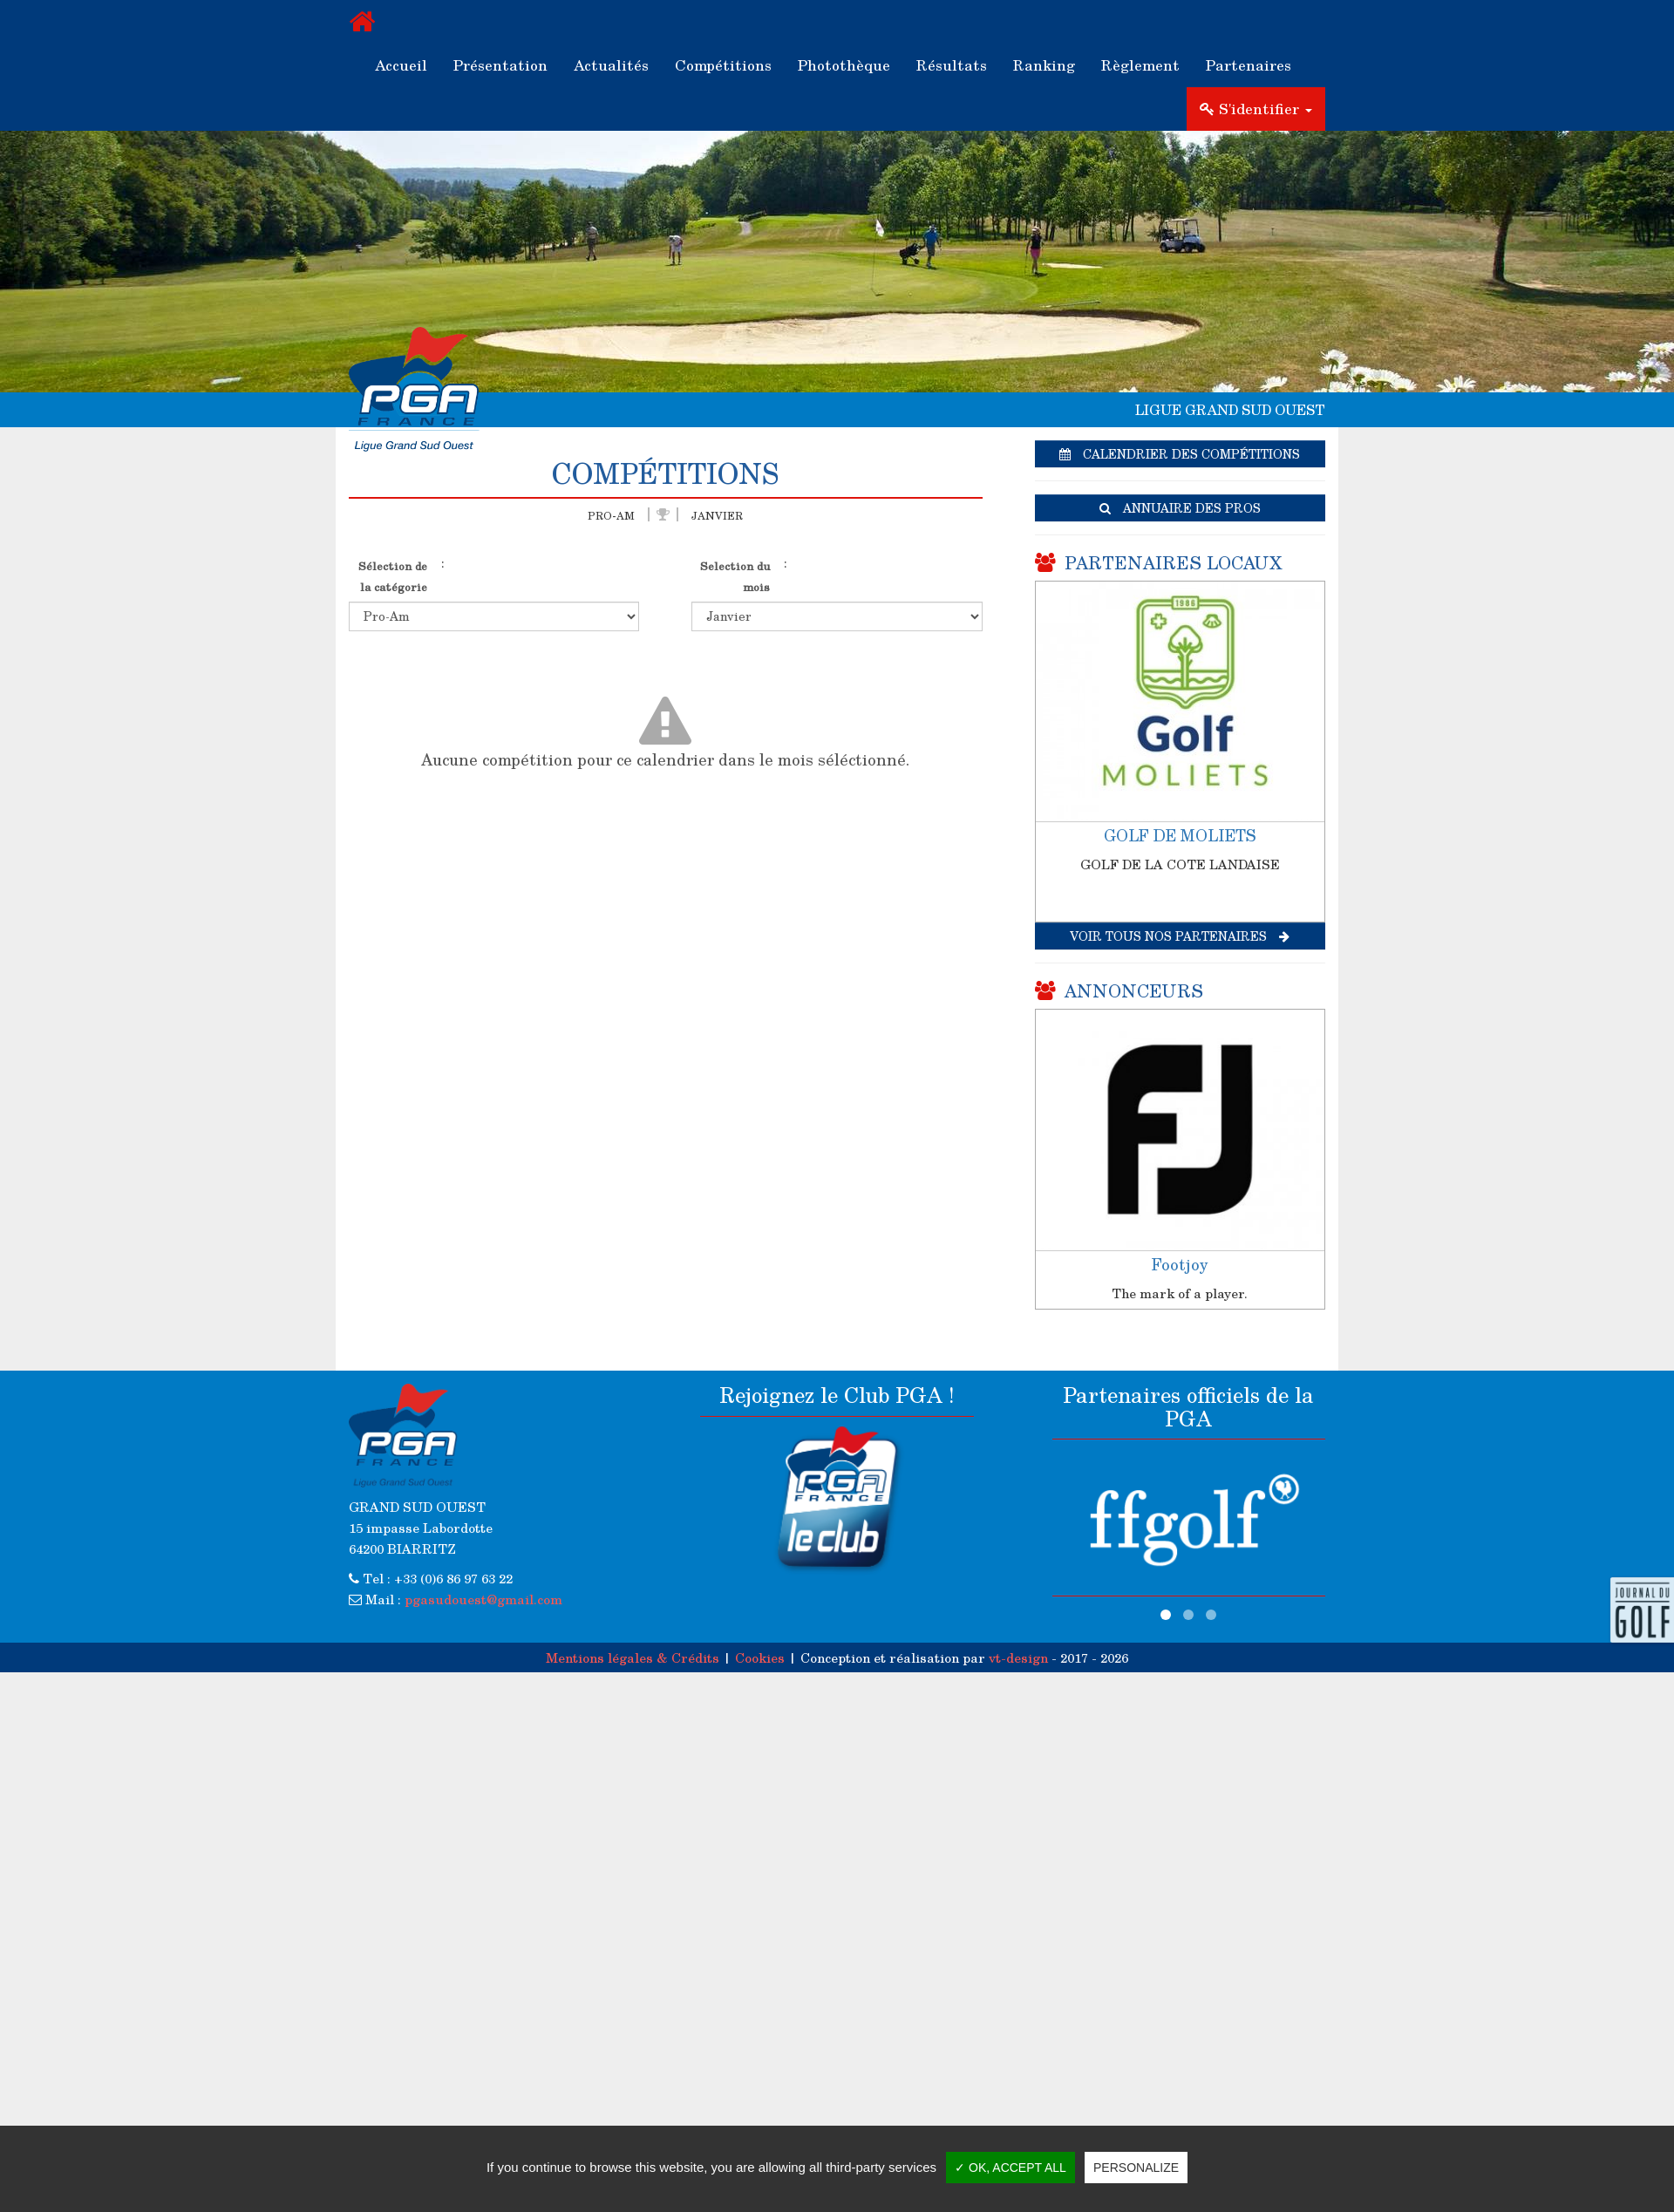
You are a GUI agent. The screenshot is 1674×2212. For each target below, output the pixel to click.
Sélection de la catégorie (392, 576)
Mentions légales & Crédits (632, 1657)
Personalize (1136, 2168)
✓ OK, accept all (1010, 2168)
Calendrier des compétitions (1179, 454)
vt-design (1018, 1657)
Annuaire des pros (1180, 508)
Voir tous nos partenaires (1180, 936)
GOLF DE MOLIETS (1180, 835)
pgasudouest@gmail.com (483, 1599)
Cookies (760, 1657)
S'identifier (1256, 108)
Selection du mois (735, 576)
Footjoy (1180, 1264)
